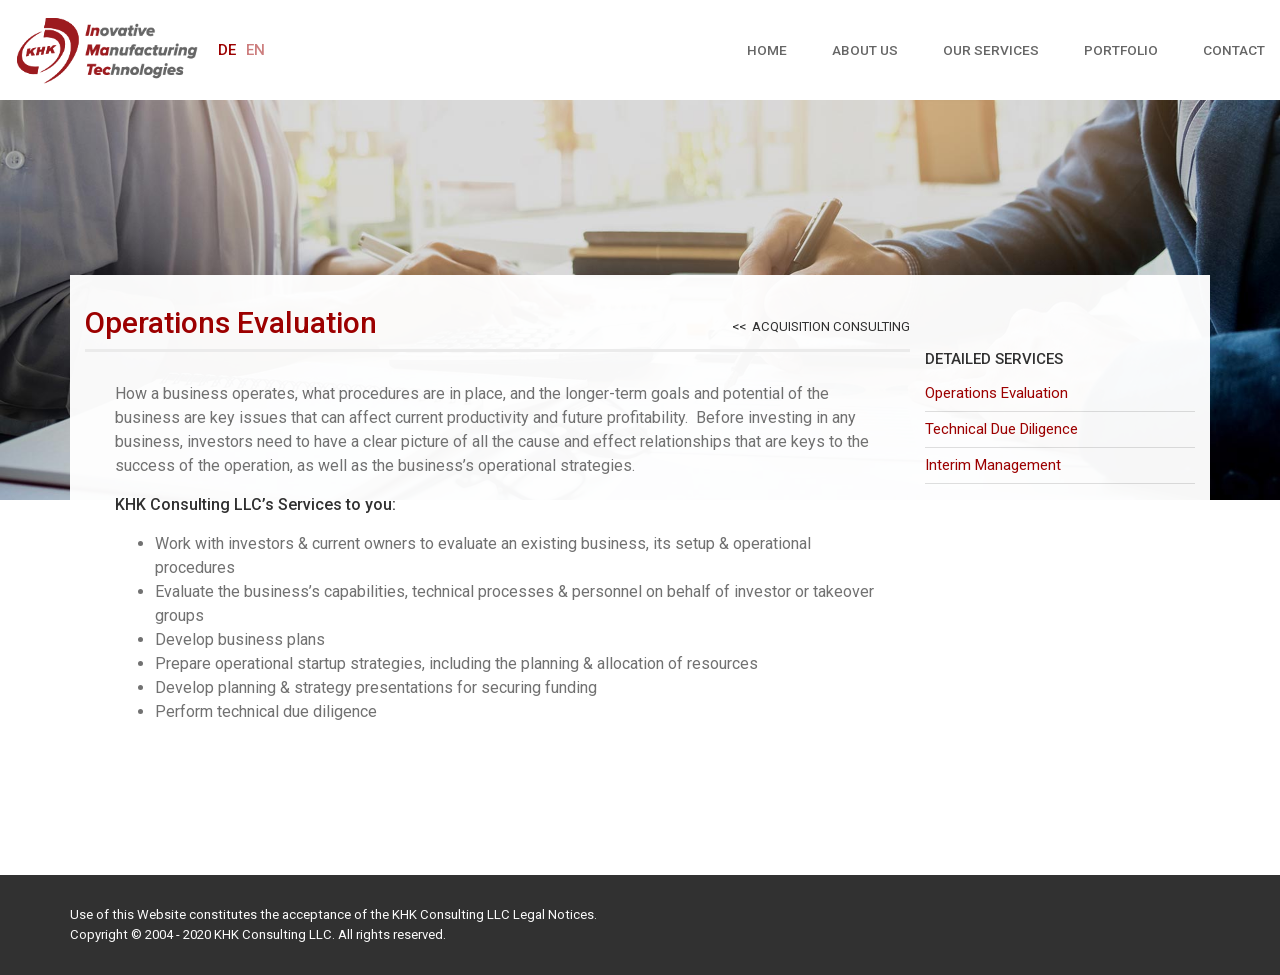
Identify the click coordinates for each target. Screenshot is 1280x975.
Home (767, 50)
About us (865, 50)
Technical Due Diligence (1001, 429)
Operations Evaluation (996, 393)
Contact (1234, 50)
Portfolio (1121, 50)
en (255, 50)
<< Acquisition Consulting (821, 326)
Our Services (991, 50)
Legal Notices (553, 914)
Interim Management (993, 465)
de (227, 50)
